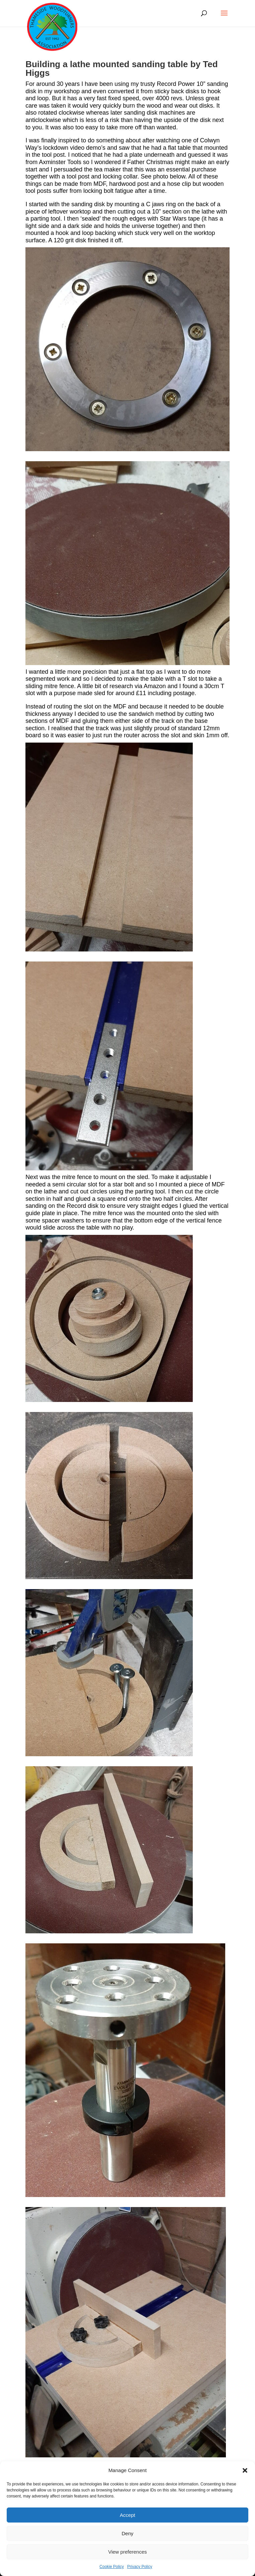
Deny (127, 2533)
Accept (127, 2515)
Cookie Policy (111, 2566)
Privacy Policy (139, 2566)
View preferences (127, 2552)
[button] (245, 2470)
